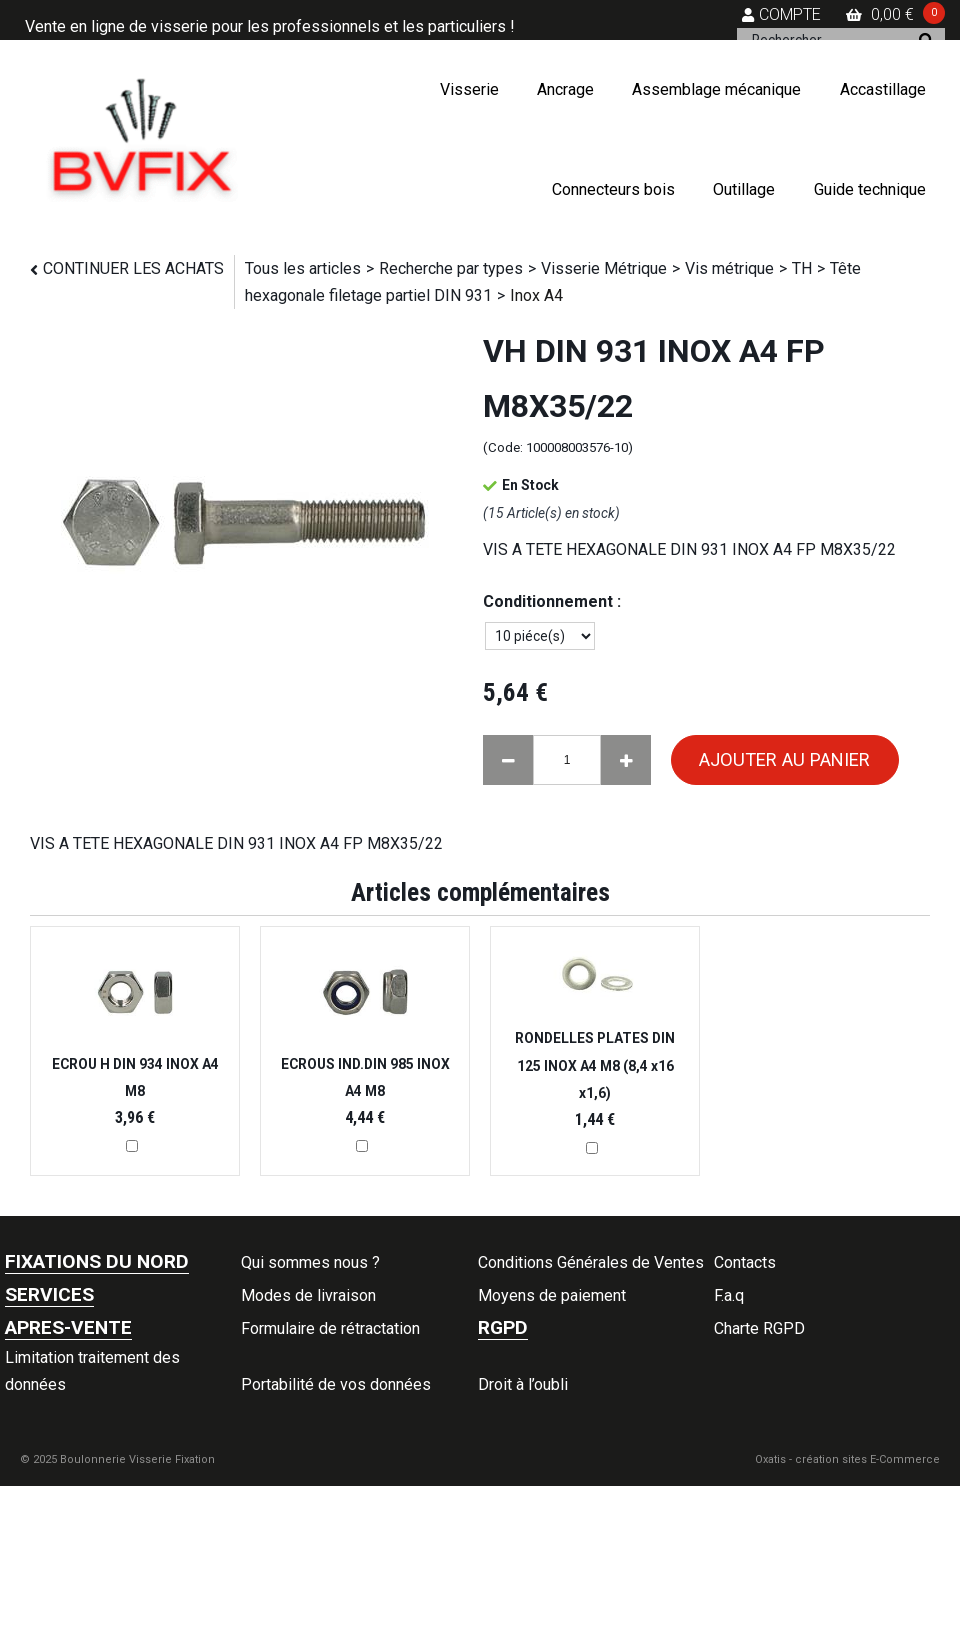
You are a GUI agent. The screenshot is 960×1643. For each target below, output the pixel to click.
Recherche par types (451, 268)
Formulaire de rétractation (330, 1328)
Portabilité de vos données (336, 1384)
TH (802, 268)
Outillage (744, 189)
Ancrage (565, 89)
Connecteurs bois (613, 189)
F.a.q (729, 1295)
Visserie (469, 89)
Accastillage (883, 89)
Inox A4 (536, 295)
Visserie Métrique (604, 268)
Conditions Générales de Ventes (591, 1262)
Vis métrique (729, 268)
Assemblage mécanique (716, 89)
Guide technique (870, 189)
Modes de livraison (308, 1295)
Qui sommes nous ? (310, 1262)
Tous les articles (303, 268)
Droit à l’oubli (523, 1384)
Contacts (745, 1262)
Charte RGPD (759, 1328)
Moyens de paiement (552, 1295)
